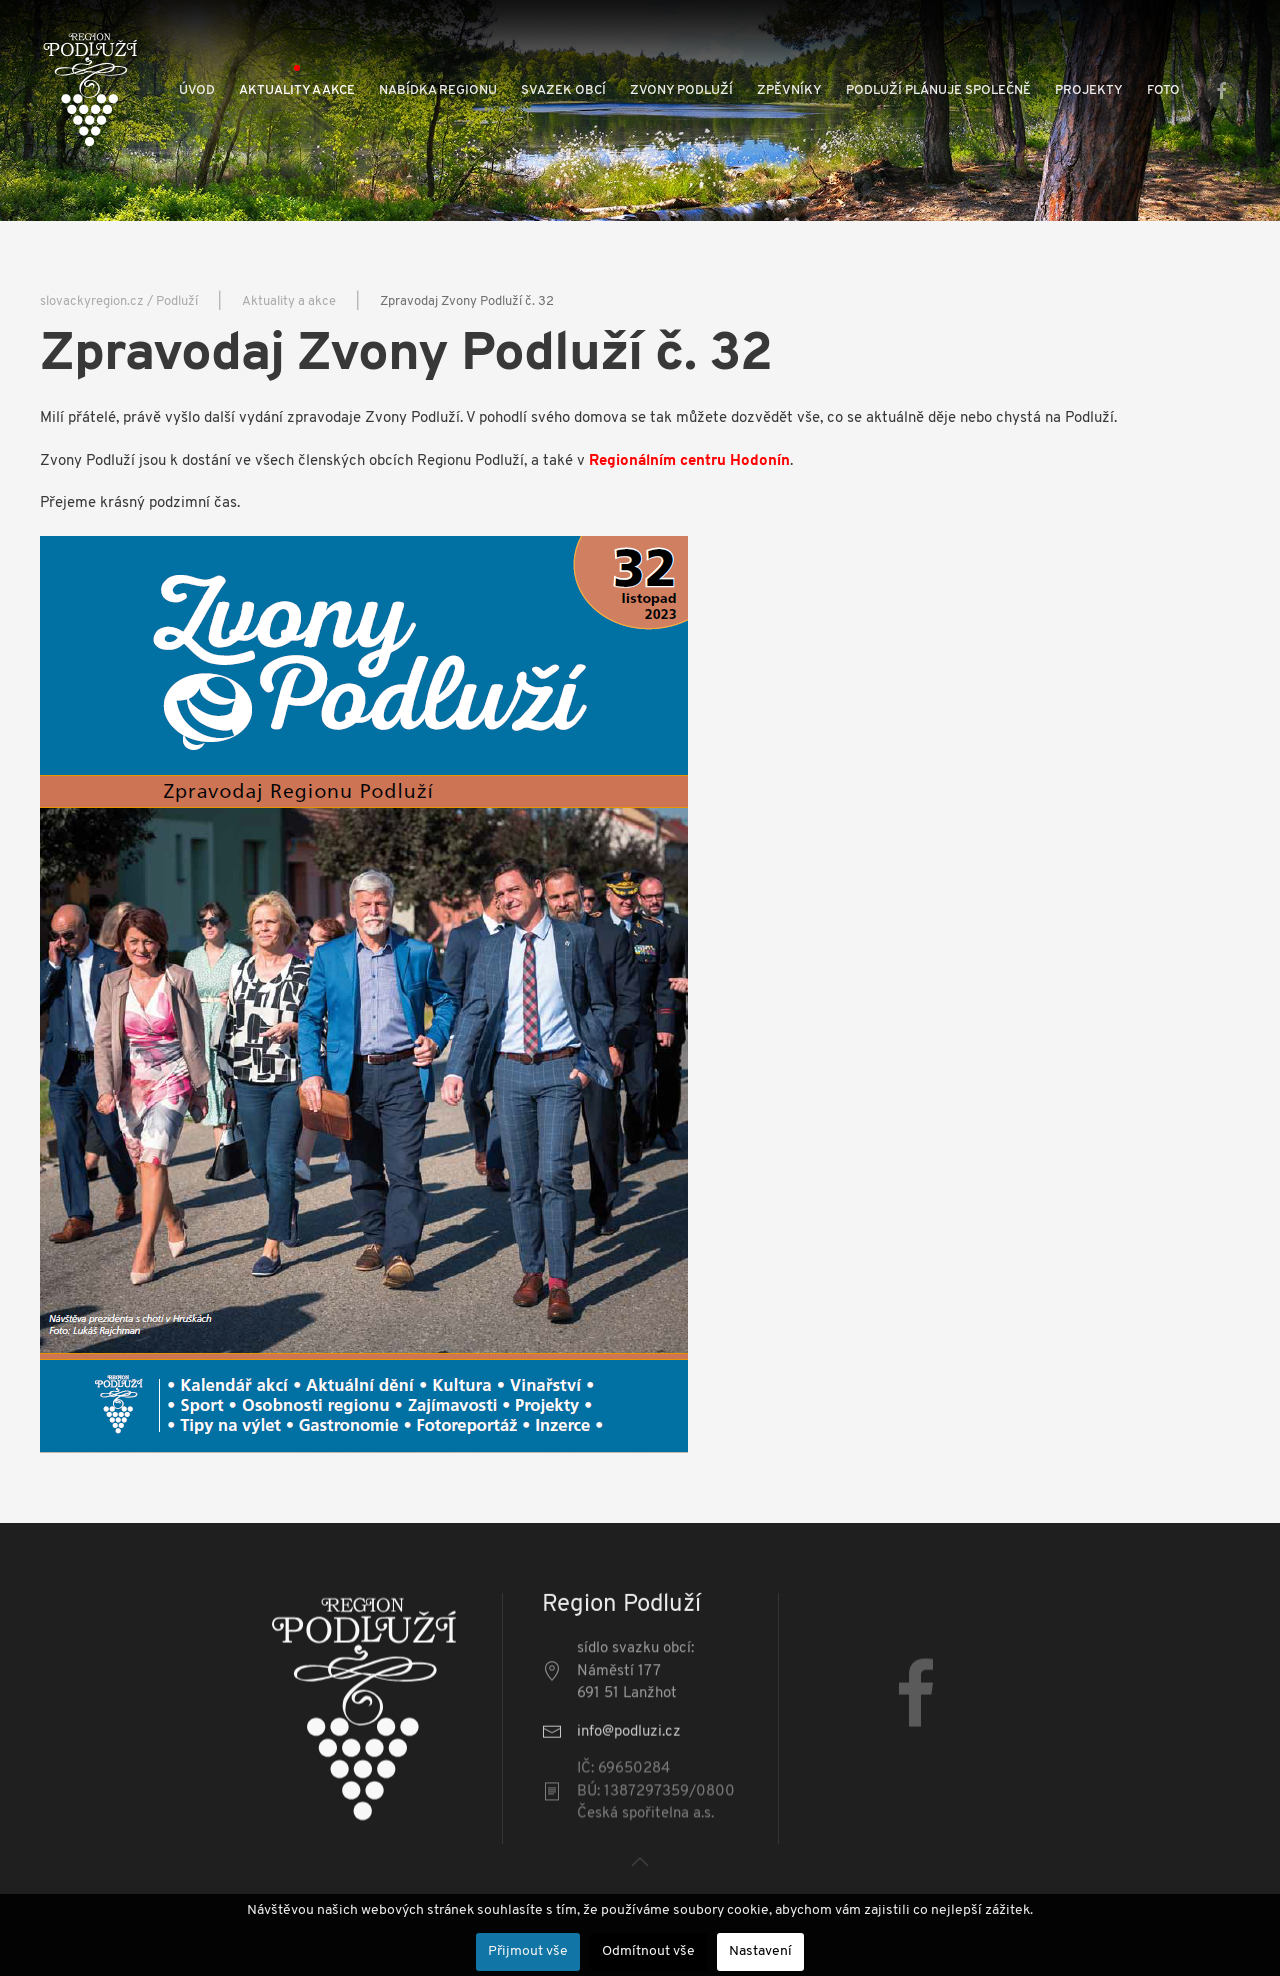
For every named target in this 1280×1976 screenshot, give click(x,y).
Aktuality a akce (297, 90)
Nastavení (760, 1951)
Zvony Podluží (681, 90)
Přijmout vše (528, 1951)
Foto (1163, 90)
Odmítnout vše (648, 1951)
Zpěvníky (789, 90)
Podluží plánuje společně (938, 90)
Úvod (197, 90)
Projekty (1089, 90)
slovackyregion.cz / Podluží (119, 301)
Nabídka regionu (438, 90)
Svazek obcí (563, 90)
